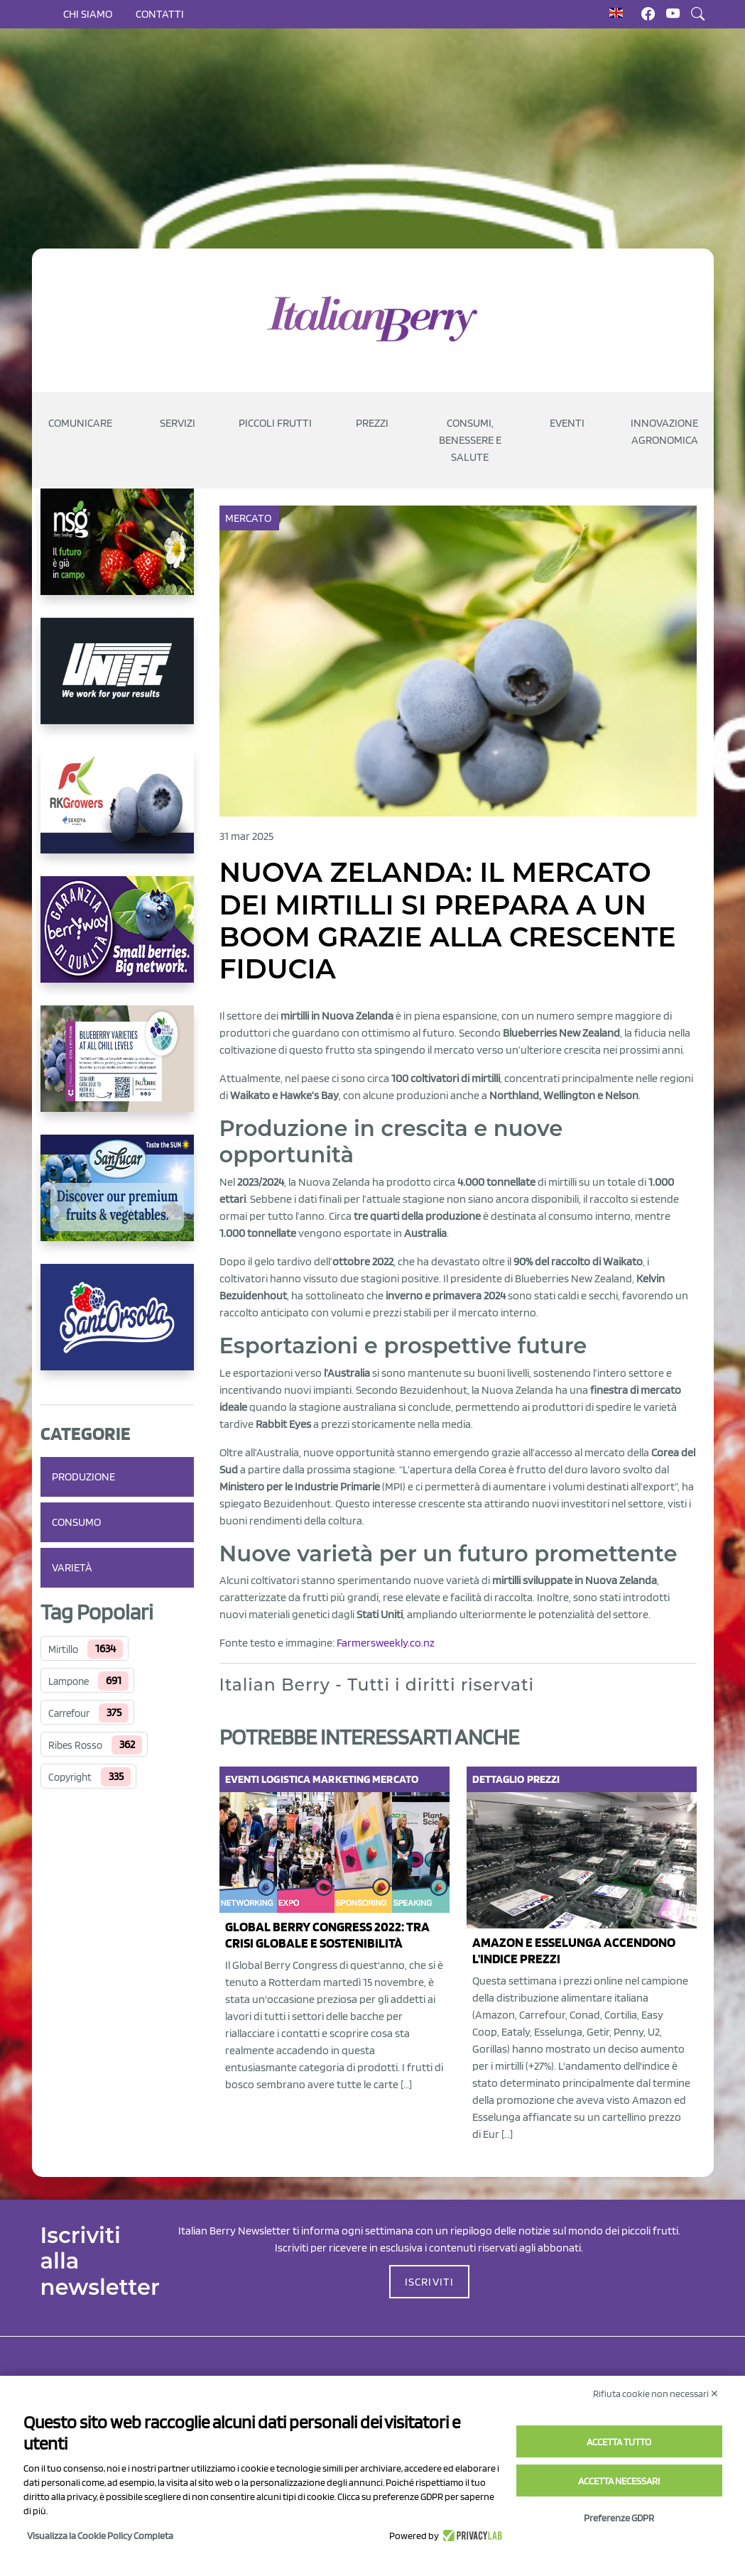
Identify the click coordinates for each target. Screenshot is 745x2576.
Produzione (83, 1476)
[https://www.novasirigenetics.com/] (117, 553)
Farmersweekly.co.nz (386, 1642)
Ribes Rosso (75, 1745)
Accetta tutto (619, 2441)
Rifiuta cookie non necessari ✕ (656, 2393)
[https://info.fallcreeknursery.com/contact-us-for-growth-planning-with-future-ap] (117, 1070)
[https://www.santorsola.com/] (117, 1328)
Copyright (70, 1777)
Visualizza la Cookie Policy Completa (100, 2535)
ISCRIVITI (430, 2281)
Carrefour (68, 1713)
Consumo (76, 1522)
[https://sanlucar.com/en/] (117, 1199)
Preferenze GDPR (619, 2517)
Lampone (68, 1681)
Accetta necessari (619, 2481)
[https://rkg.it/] (117, 811)
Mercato (249, 518)
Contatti (160, 14)
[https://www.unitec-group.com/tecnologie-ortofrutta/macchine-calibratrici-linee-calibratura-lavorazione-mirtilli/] (117, 682)
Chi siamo (87, 14)
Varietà (72, 1567)
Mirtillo (63, 1649)
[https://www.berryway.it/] (117, 940)
